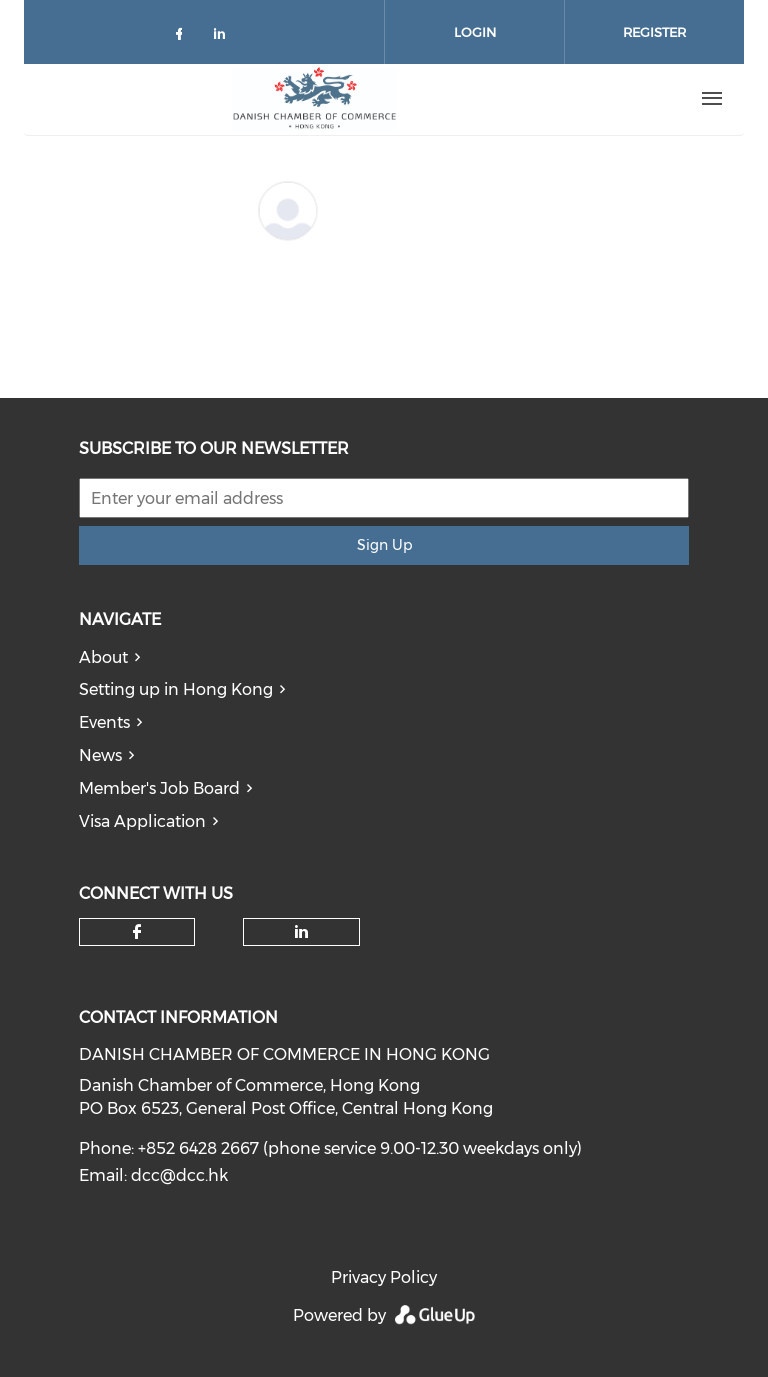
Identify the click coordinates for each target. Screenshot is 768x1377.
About (103, 657)
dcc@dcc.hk (179, 1175)
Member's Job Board (159, 788)
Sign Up (384, 545)
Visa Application (142, 821)
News (100, 755)
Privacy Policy (384, 1277)
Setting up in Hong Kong (176, 689)
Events (104, 722)
